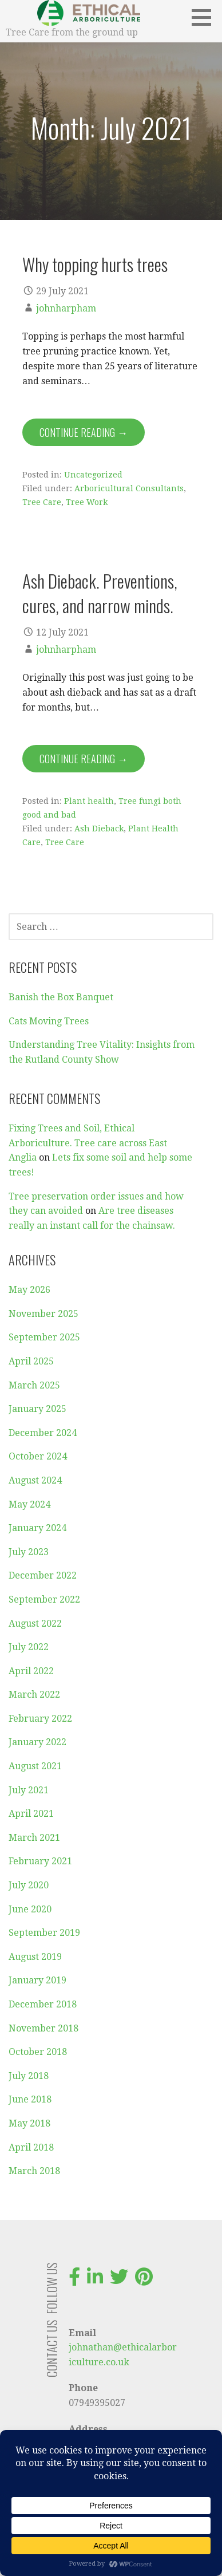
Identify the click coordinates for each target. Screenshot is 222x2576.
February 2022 (40, 1718)
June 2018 (30, 2099)
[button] (205, 17)
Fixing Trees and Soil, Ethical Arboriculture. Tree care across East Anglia (88, 1143)
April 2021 (31, 1813)
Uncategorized (93, 474)
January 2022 (37, 1742)
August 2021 (35, 1766)
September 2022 (44, 1599)
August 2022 (35, 1623)
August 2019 (35, 1956)
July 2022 (29, 1647)
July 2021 (29, 1790)
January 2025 (37, 1408)
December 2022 (43, 1575)
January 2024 (37, 1527)
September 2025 (44, 1337)
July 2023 (29, 1552)
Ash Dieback (99, 828)
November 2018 (43, 2028)
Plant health (89, 801)
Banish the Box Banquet (61, 997)
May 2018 (29, 2123)
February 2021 (40, 1861)
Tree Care (41, 502)
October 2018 (38, 2051)
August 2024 (35, 1480)
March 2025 (34, 1385)
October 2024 (38, 1456)
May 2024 (29, 1504)
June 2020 (30, 1909)
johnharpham (66, 308)
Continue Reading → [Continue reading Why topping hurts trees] (83, 432)
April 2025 (31, 1361)
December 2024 (43, 1432)
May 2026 (29, 1289)
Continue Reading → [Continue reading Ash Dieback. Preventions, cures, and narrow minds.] (83, 758)
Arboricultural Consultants (129, 488)
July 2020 (29, 1885)
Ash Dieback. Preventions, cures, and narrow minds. (99, 592)
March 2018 (34, 2170)
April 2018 (31, 2147)
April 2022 (31, 1671)
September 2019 (44, 1932)
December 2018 (43, 2004)
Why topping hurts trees (95, 264)
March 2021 (34, 1837)
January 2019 (37, 1980)
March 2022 (34, 1694)
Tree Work (87, 502)
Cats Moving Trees (49, 1021)
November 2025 (43, 1313)
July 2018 (29, 2075)
